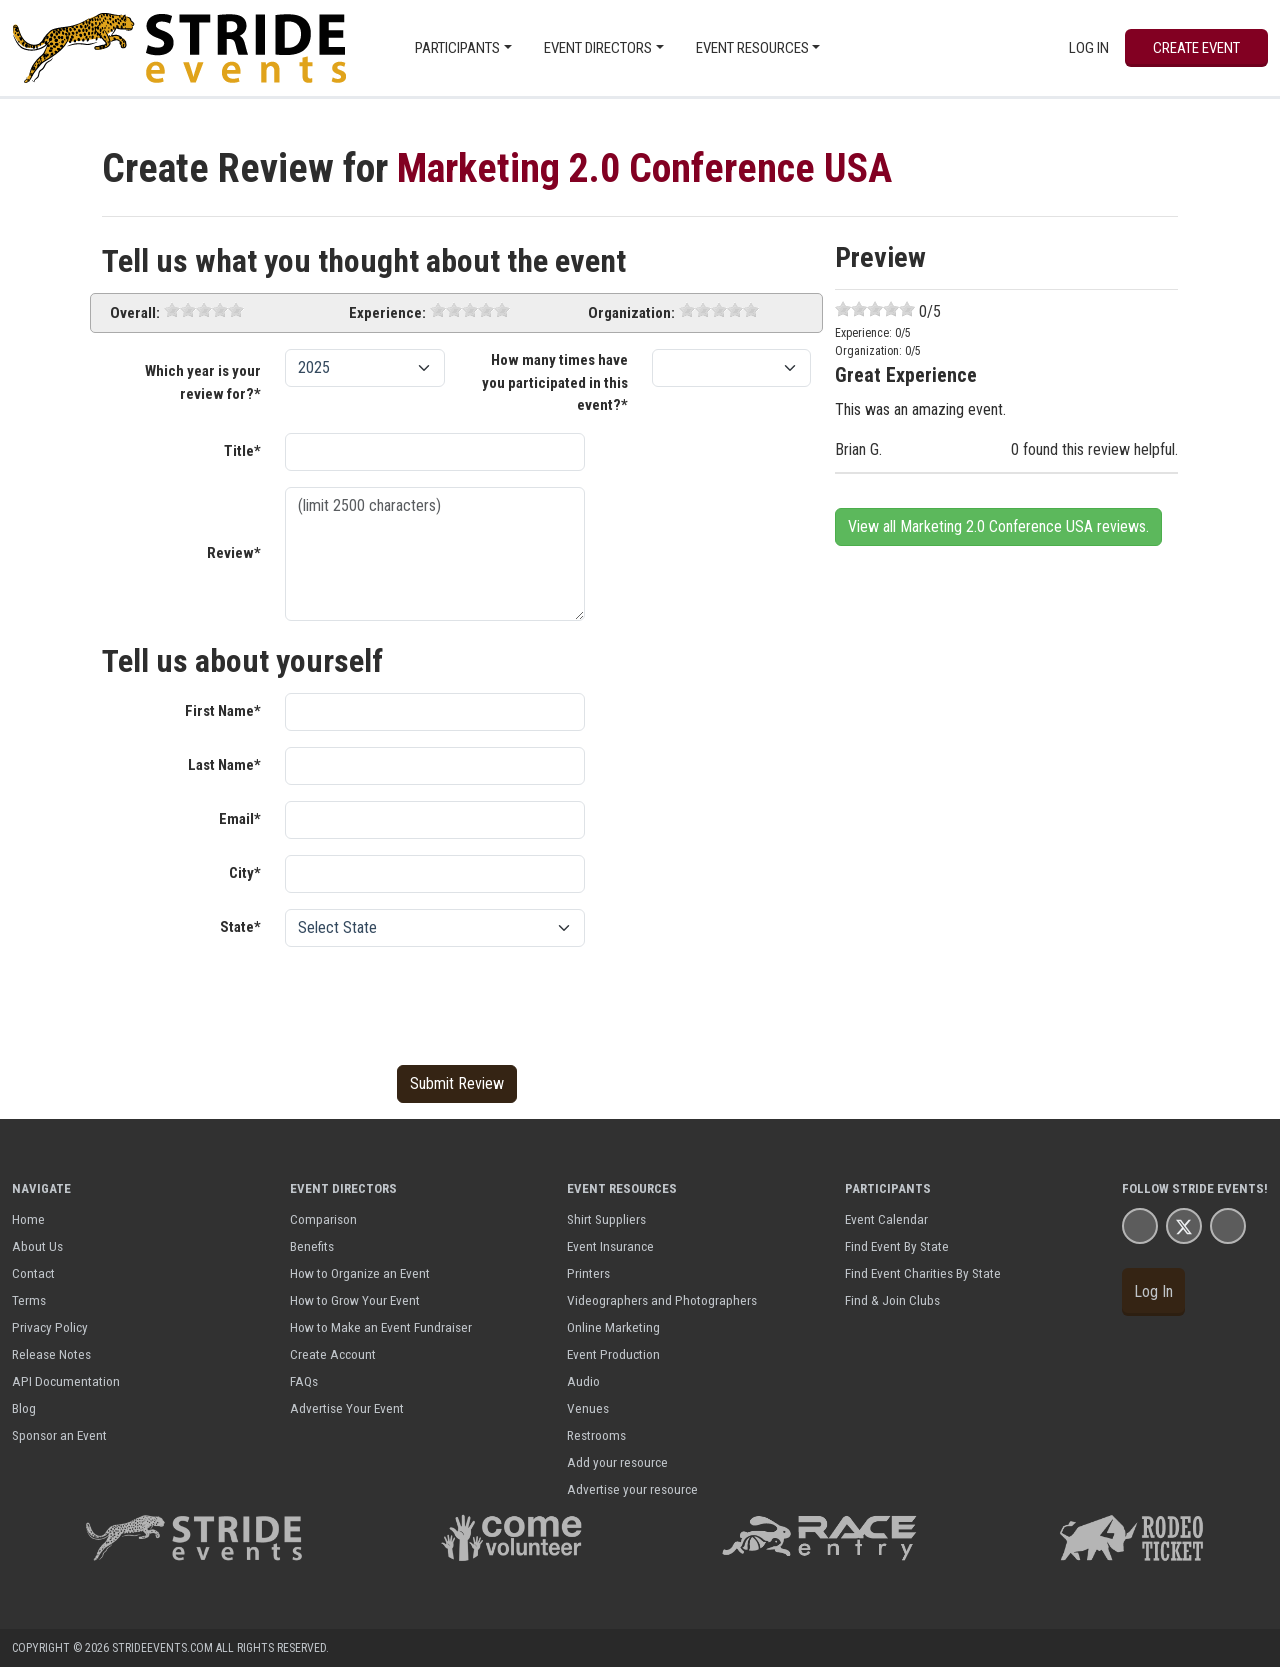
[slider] (204, 310)
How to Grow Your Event (355, 1300)
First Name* (223, 711)
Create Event (1196, 48)
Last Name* (224, 765)
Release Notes (51, 1354)
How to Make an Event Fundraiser (381, 1327)
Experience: (387, 313)
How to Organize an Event (360, 1273)
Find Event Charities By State (923, 1273)
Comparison (323, 1219)
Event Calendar (886, 1219)
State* (240, 927)
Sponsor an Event (59, 1435)
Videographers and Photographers (662, 1300)
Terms (29, 1300)
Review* (234, 553)
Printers (588, 1273)
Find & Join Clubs (892, 1300)
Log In (1089, 48)
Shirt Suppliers (606, 1219)
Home (28, 1219)
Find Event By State (897, 1246)
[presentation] (437, 1002)
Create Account (333, 1354)
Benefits (312, 1246)
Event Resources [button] (752, 48)
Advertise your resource (632, 1489)
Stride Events (1218, 1188)
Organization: (631, 313)
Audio (583, 1381)
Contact (33, 1273)
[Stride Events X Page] (1184, 1225)
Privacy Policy (50, 1327)
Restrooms (596, 1435)
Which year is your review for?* (203, 382)
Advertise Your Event (347, 1408)
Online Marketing (613, 1327)
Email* (240, 819)
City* (245, 873)
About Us (37, 1246)
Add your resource (617, 1462)
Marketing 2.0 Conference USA (644, 168)
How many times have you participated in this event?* (555, 382)
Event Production (613, 1354)
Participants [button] (457, 48)
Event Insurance (610, 1246)
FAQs (304, 1381)
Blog (24, 1408)
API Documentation (66, 1381)
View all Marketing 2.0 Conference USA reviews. (998, 526)
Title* (242, 451)
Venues (588, 1408)
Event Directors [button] (598, 48)
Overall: (135, 313)
